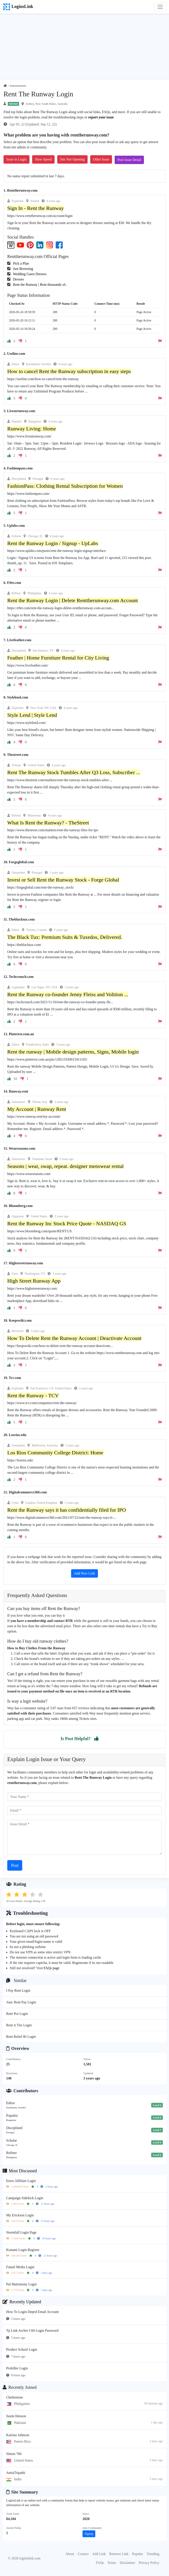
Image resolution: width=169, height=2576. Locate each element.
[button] (96, 1738)
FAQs (100, 2563)
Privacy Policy (149, 2563)
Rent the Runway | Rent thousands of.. (39, 284)
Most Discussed (20, 2170)
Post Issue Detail (129, 160)
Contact (83, 2554)
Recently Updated (22, 2301)
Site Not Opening (72, 159)
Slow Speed (43, 159)
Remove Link (119, 2554)
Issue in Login (16, 159)
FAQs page (51, 1968)
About (69, 2554)
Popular (137, 2554)
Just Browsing (22, 269)
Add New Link (84, 1573)
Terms (111, 2563)
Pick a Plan (20, 263)
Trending (153, 2554)
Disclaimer (127, 2563)
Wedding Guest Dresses (29, 274)
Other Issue (101, 159)
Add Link (99, 2554)
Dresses (18, 279)
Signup (88, 2533)
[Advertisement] (84, 47)
